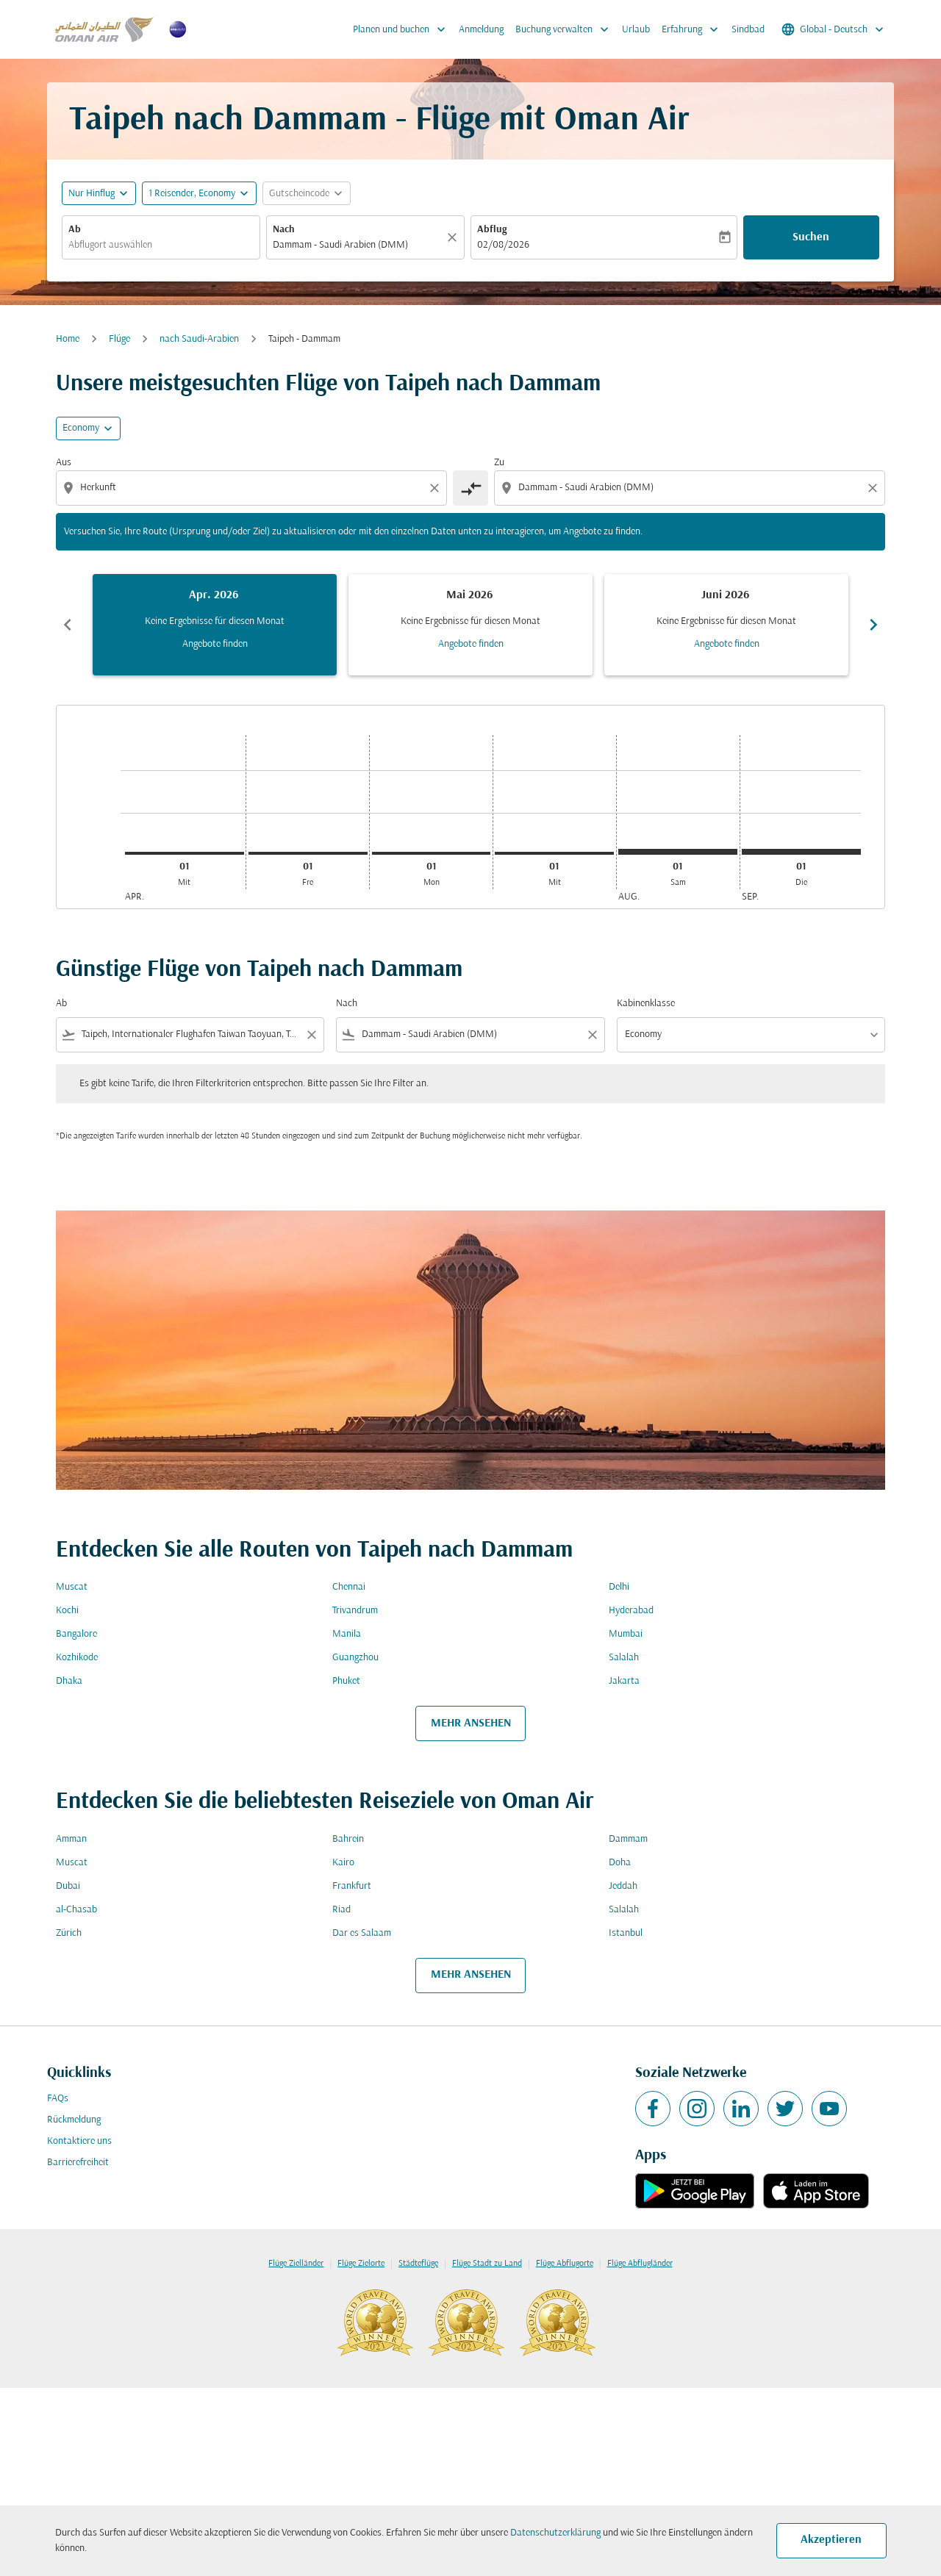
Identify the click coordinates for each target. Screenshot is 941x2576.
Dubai (68, 1886)
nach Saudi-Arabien (199, 339)
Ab (74, 229)
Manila (346, 1634)
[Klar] (454, 237)
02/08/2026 (503, 245)
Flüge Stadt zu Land (487, 2263)
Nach (284, 229)
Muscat (71, 1587)
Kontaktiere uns (79, 2141)
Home (67, 339)
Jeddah (623, 1886)
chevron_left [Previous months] (67, 624)
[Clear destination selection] (874, 488)
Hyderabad (631, 1610)
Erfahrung (694, 29)
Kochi (67, 1610)
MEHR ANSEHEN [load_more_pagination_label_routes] (471, 1723)
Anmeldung (481, 29)
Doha (620, 1862)
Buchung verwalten (565, 29)
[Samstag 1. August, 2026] (677, 852)
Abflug (492, 229)
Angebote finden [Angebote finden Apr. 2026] (215, 644)
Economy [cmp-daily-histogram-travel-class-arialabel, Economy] (80, 428)
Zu (499, 462)
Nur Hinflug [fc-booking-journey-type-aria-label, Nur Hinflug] (91, 193)
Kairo (343, 1862)
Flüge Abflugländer (640, 2263)
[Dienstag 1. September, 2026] (801, 852)
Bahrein (348, 1839)
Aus (63, 462)
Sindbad (748, 29)
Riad (341, 1909)
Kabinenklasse (646, 1003)
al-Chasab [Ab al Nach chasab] (76, 1909)
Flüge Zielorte (360, 2263)
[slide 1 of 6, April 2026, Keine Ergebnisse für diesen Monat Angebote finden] (215, 624)
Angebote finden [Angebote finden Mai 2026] (471, 644)
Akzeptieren (831, 2540)
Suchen (810, 237)
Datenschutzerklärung (555, 2533)
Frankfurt (351, 1886)
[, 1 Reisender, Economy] (192, 193)
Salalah (624, 1657)
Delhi (619, 1587)
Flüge (119, 339)
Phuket (346, 1681)
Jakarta (624, 1681)
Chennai (348, 1587)
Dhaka (69, 1681)
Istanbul (626, 1933)
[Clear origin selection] (436, 488)
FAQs (57, 2098)
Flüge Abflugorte (564, 2263)
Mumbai (626, 1634)
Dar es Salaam (361, 1933)
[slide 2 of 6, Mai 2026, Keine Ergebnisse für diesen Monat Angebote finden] (470, 624)
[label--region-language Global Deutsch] (833, 29)
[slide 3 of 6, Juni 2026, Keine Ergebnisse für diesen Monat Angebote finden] (726, 624)
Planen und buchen (403, 29)
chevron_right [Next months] (873, 624)
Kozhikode (77, 1657)
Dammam (628, 1839)
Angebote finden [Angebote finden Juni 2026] (726, 644)
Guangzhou (355, 1657)
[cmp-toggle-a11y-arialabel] (470, 488)
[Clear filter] (310, 1035)
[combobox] (161, 245)
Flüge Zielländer (295, 2263)
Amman (71, 1839)
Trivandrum (355, 1610)
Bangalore (76, 1634)
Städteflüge (418, 2263)
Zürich (69, 1933)
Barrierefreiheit (78, 2162)
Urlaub (636, 29)
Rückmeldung (74, 2119)
